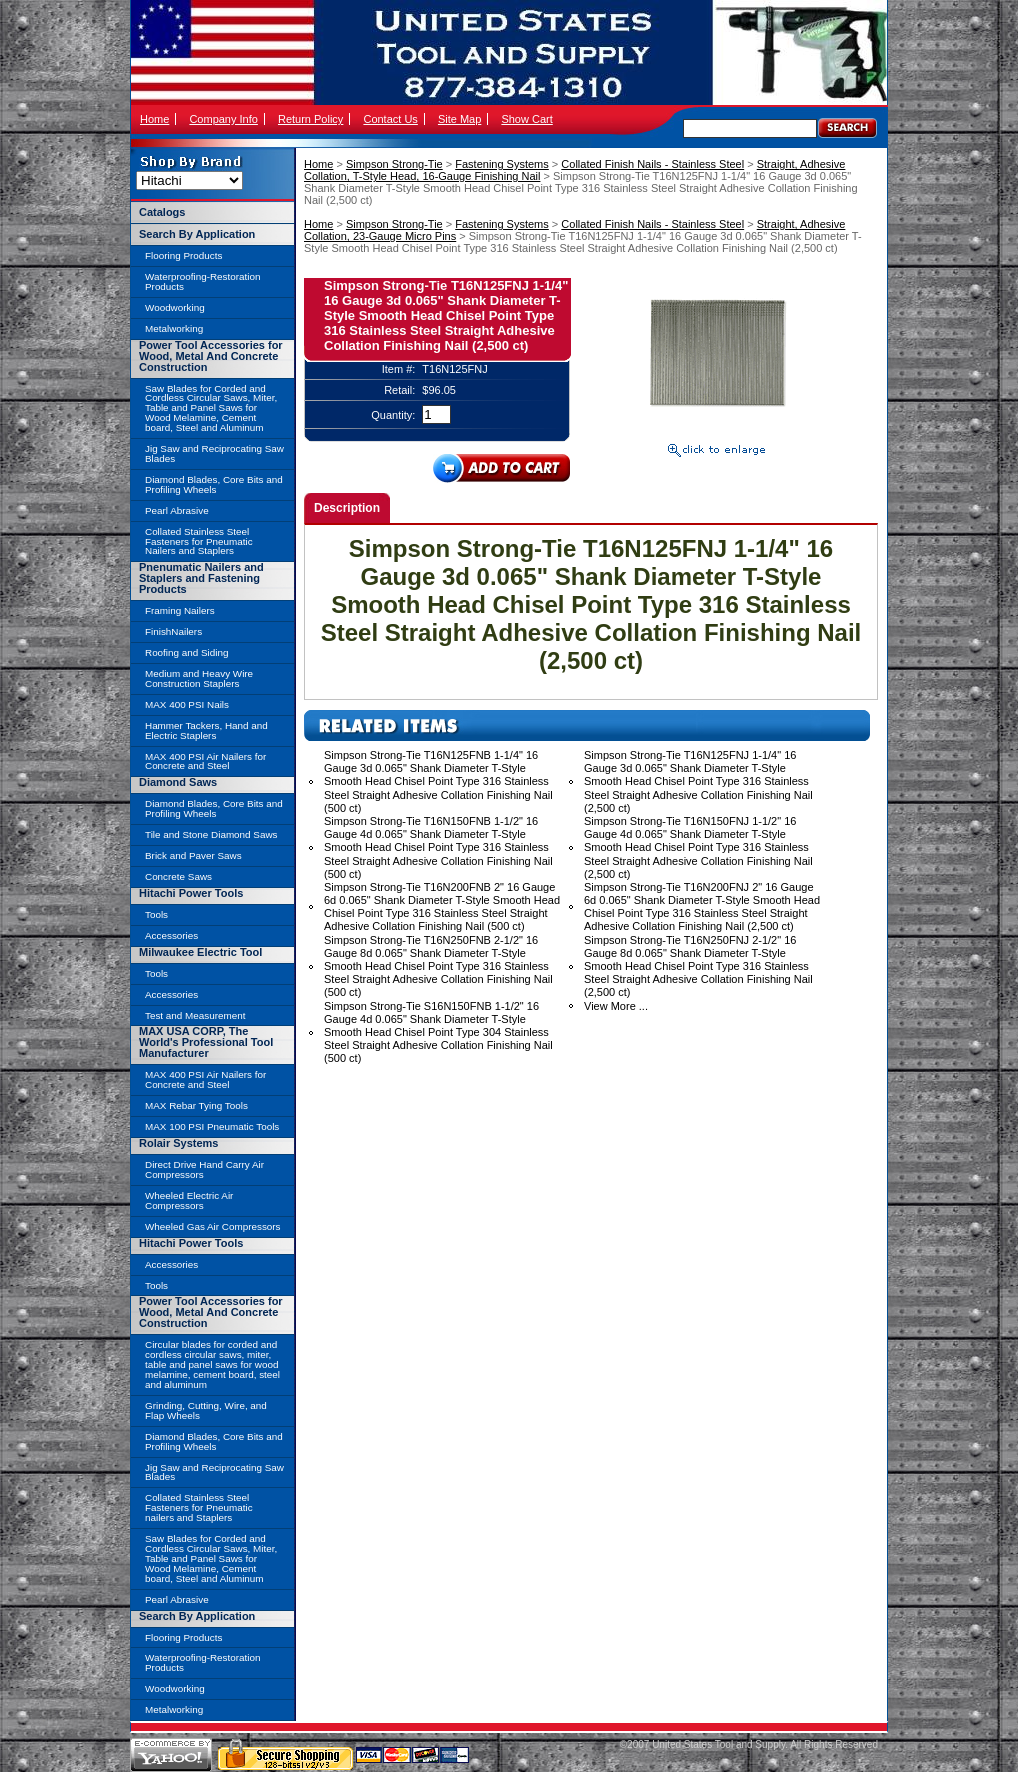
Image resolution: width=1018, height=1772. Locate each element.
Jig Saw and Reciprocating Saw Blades (214, 453)
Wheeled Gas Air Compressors (213, 1226)
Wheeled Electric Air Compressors (189, 1200)
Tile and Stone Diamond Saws (211, 834)
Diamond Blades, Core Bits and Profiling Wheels (214, 484)
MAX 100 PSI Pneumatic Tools (212, 1126)
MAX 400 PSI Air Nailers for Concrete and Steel (205, 761)
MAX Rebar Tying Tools (196, 1105)
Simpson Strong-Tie (394, 164)
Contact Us (390, 119)
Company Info (223, 119)
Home (154, 119)
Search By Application (197, 234)
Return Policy (310, 119)
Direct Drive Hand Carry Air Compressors (204, 1169)
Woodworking (175, 307)
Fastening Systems (502, 164)
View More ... (616, 1006)
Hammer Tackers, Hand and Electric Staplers (206, 730)
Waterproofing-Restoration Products (202, 281)
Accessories (171, 935)
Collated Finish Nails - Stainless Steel (652, 164)
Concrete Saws (178, 876)
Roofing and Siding (186, 652)
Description (347, 508)
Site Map (459, 119)
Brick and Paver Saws (193, 855)
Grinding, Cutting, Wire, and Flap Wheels (206, 1410)
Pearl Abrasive (177, 510)
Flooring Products (183, 255)
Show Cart (526, 119)
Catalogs (162, 212)
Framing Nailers (180, 610)
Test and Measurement (195, 1015)
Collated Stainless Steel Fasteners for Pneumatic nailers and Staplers (199, 1507)
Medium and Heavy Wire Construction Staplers (199, 678)
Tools (156, 914)
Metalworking (174, 328)
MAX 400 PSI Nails (187, 704)
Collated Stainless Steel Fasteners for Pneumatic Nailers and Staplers (199, 541)
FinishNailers (173, 631)
